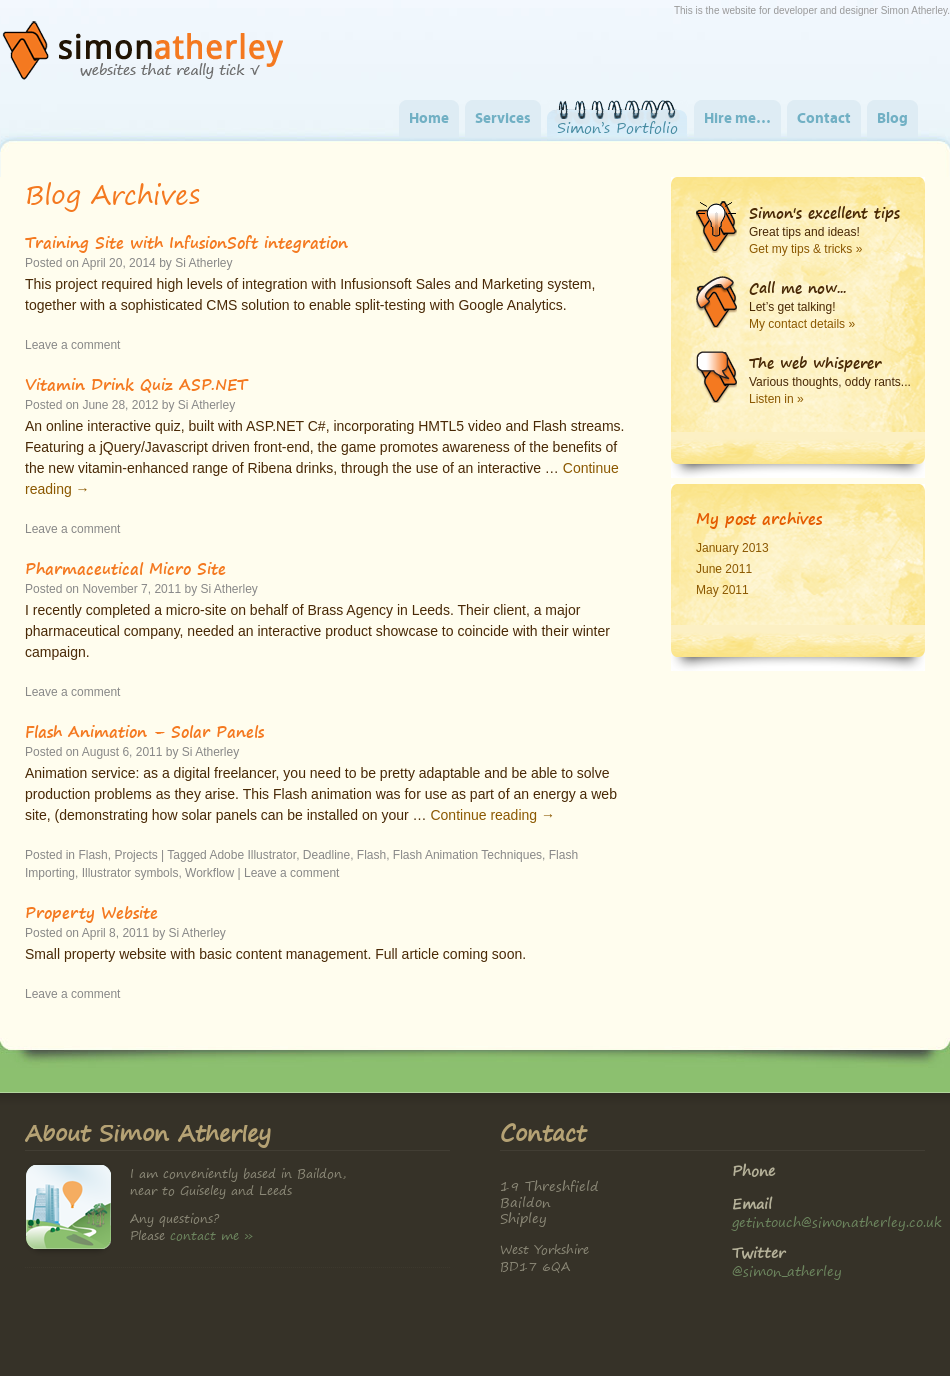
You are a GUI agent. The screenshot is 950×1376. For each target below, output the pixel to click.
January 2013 (732, 548)
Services (503, 119)
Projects (135, 855)
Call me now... (797, 288)
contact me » (211, 1235)
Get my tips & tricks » (805, 249)
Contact (824, 119)
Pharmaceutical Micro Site (125, 568)
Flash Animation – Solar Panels (144, 731)
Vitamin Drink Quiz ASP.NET (136, 384)
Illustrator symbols (130, 873)
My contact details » (802, 324)
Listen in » (776, 399)
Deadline (326, 855)
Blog (892, 119)
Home (429, 119)
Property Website (91, 912)
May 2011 (722, 590)
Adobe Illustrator (252, 855)
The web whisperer (815, 363)
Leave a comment (72, 345)
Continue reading (492, 815)
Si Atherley (203, 263)
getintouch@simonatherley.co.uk (837, 1221)
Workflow (209, 873)
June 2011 (724, 569)
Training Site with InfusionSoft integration (186, 242)
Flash (92, 855)
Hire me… (737, 119)
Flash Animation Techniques (467, 855)
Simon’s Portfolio (617, 128)
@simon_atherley (787, 1270)
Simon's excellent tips (824, 213)
